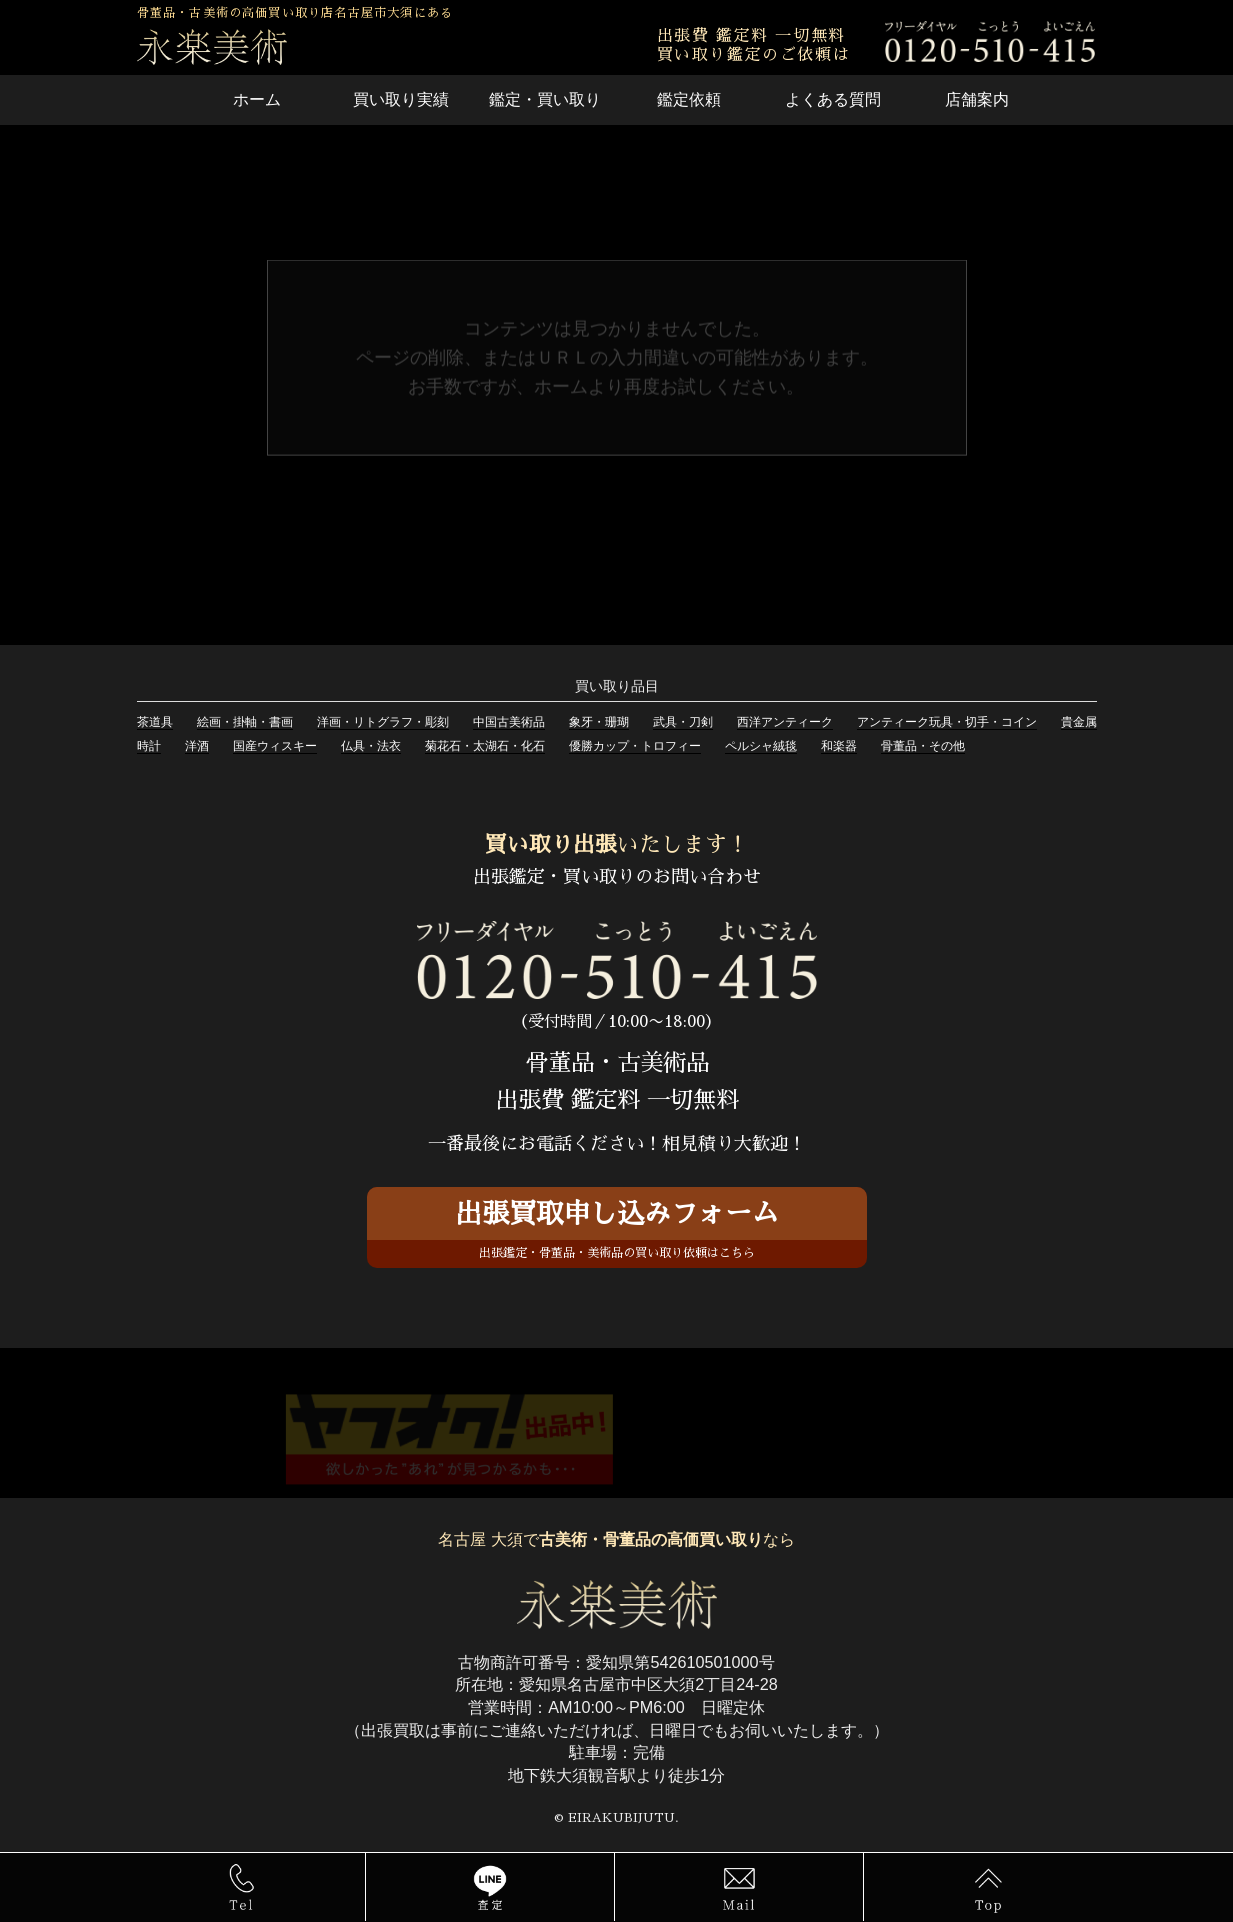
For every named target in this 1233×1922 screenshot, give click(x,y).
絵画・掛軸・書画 (245, 722)
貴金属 (1079, 722)
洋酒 (197, 746)
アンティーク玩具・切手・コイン (947, 722)
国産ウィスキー (275, 746)
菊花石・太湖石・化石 (485, 746)
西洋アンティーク (785, 722)
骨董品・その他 (923, 746)
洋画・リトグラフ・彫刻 (383, 722)
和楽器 (839, 746)
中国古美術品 (509, 722)
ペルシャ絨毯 (761, 746)
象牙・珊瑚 (599, 722)
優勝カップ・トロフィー (635, 746)
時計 (149, 746)
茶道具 (155, 722)
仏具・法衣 (371, 746)
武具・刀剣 (683, 722)
